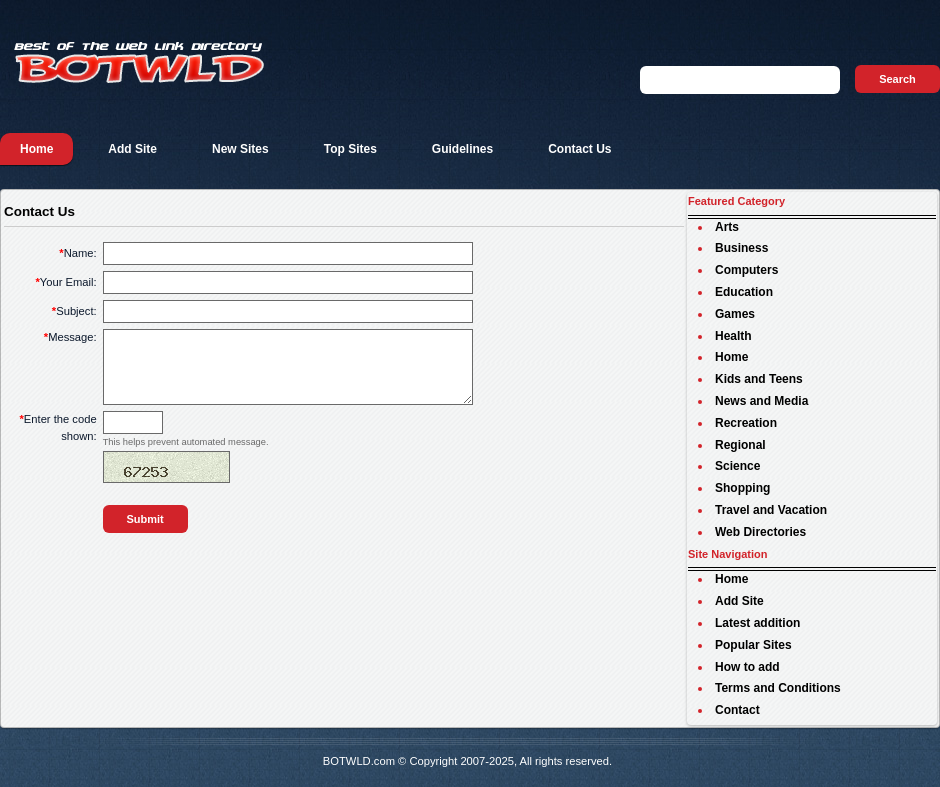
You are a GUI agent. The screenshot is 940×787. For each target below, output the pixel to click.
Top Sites (350, 149)
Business (741, 248)
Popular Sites (753, 645)
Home (36, 149)
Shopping (742, 488)
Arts (727, 227)
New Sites (240, 149)
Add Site (132, 149)
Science (737, 466)
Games (735, 314)
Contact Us (579, 149)
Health (733, 336)
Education (744, 292)
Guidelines (462, 149)
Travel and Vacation (771, 510)
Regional (740, 445)
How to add (747, 667)
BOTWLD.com (359, 761)
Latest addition (757, 623)
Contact (737, 710)
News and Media (761, 401)
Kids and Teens (759, 379)
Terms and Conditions (778, 688)
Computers (746, 270)
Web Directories (760, 532)
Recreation (746, 423)
